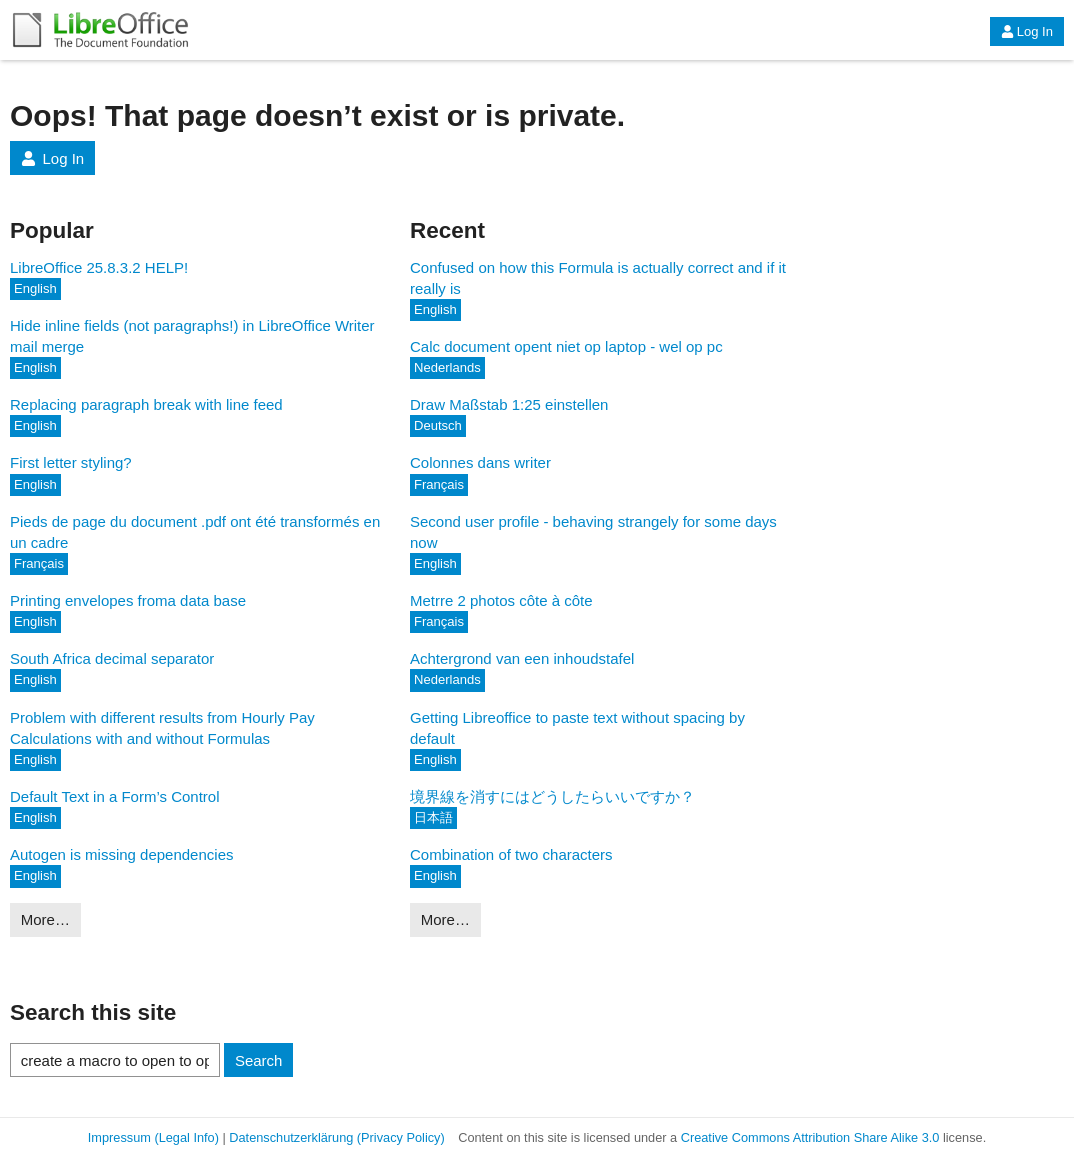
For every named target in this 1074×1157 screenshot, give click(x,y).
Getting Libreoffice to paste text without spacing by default (577, 728)
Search (259, 1060)
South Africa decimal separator (112, 658)
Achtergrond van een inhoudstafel (522, 658)
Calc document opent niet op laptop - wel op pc (566, 346)
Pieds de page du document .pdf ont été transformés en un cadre (195, 532)
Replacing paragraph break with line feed (146, 404)
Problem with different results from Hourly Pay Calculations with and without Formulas (162, 728)
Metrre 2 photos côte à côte (501, 600)
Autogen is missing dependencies (121, 854)
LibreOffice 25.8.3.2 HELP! (99, 267)
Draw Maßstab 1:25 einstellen (509, 404)
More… (45, 919)
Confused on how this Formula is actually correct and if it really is (598, 278)
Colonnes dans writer (480, 462)
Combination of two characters (511, 854)
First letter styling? (71, 462)
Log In (1027, 31)
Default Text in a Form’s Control (115, 796)
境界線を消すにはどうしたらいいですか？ (552, 796)
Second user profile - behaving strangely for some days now (593, 532)
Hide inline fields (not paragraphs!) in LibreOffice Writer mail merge (192, 336)
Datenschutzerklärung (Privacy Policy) (336, 1137)
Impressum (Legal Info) (153, 1137)
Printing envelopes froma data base (128, 600)
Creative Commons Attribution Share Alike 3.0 (810, 1137)
